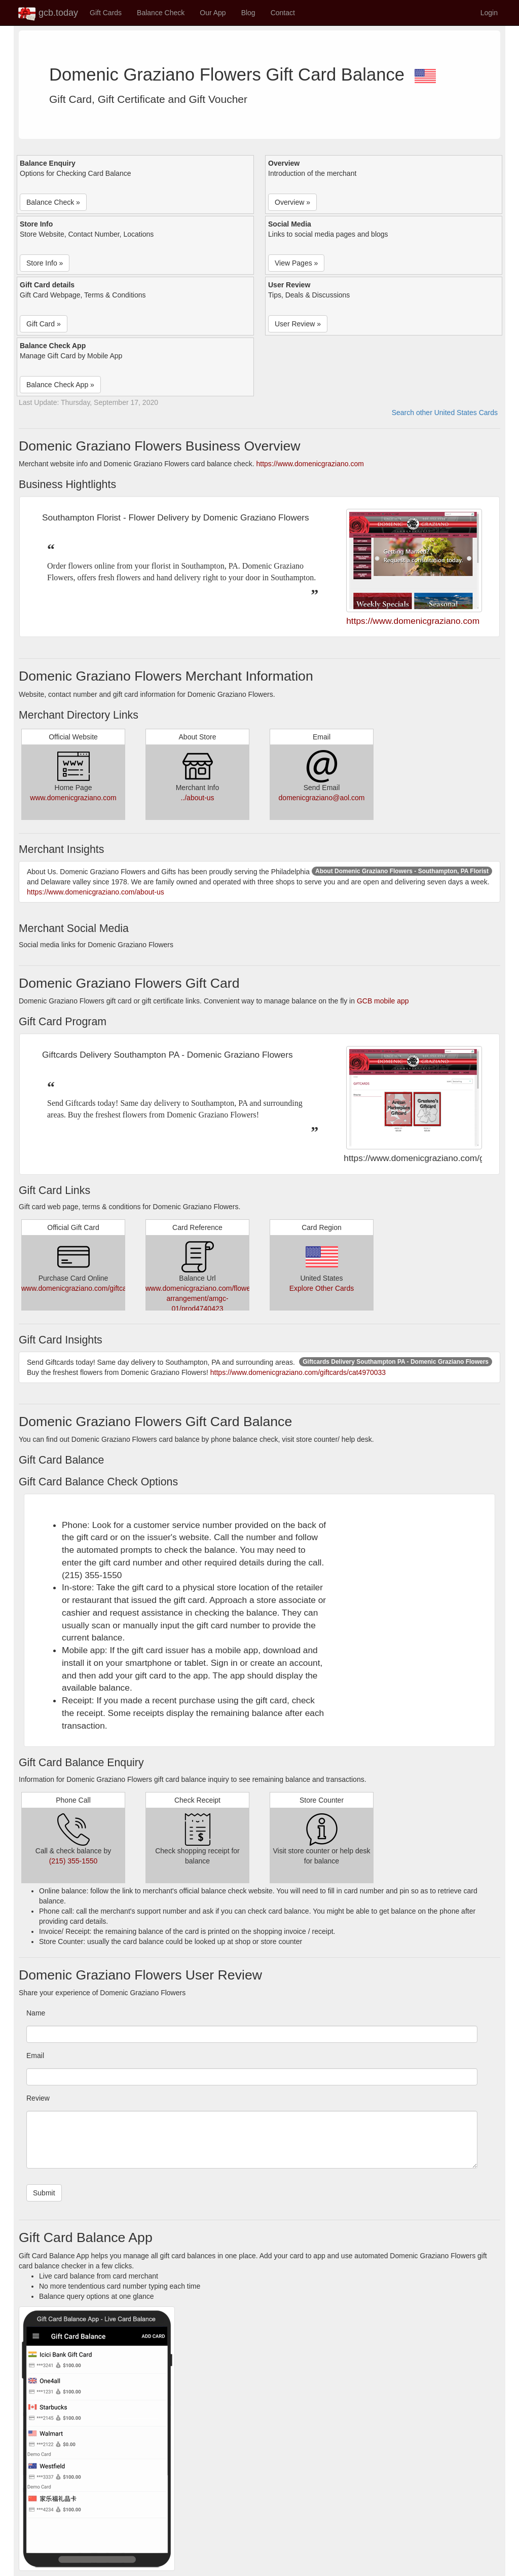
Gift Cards (106, 13)
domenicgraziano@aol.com (322, 798)
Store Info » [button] (44, 263)
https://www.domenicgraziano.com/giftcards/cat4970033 (298, 1372)
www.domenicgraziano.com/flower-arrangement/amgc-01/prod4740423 (200, 1298)
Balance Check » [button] (53, 202)
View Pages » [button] (296, 263)
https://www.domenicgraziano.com (309, 464)
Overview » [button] (292, 202)
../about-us (197, 798)
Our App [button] (213, 13)
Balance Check (160, 13)
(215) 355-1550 (73, 1861)
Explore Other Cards (321, 1288)
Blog (248, 13)
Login (489, 13)
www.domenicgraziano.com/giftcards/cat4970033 (98, 1288)
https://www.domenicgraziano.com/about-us (95, 892)
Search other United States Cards (445, 412)
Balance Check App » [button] (60, 385)
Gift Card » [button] (43, 324)
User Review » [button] (298, 324)
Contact (283, 13)
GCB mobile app (383, 1001)
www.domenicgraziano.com (73, 798)
